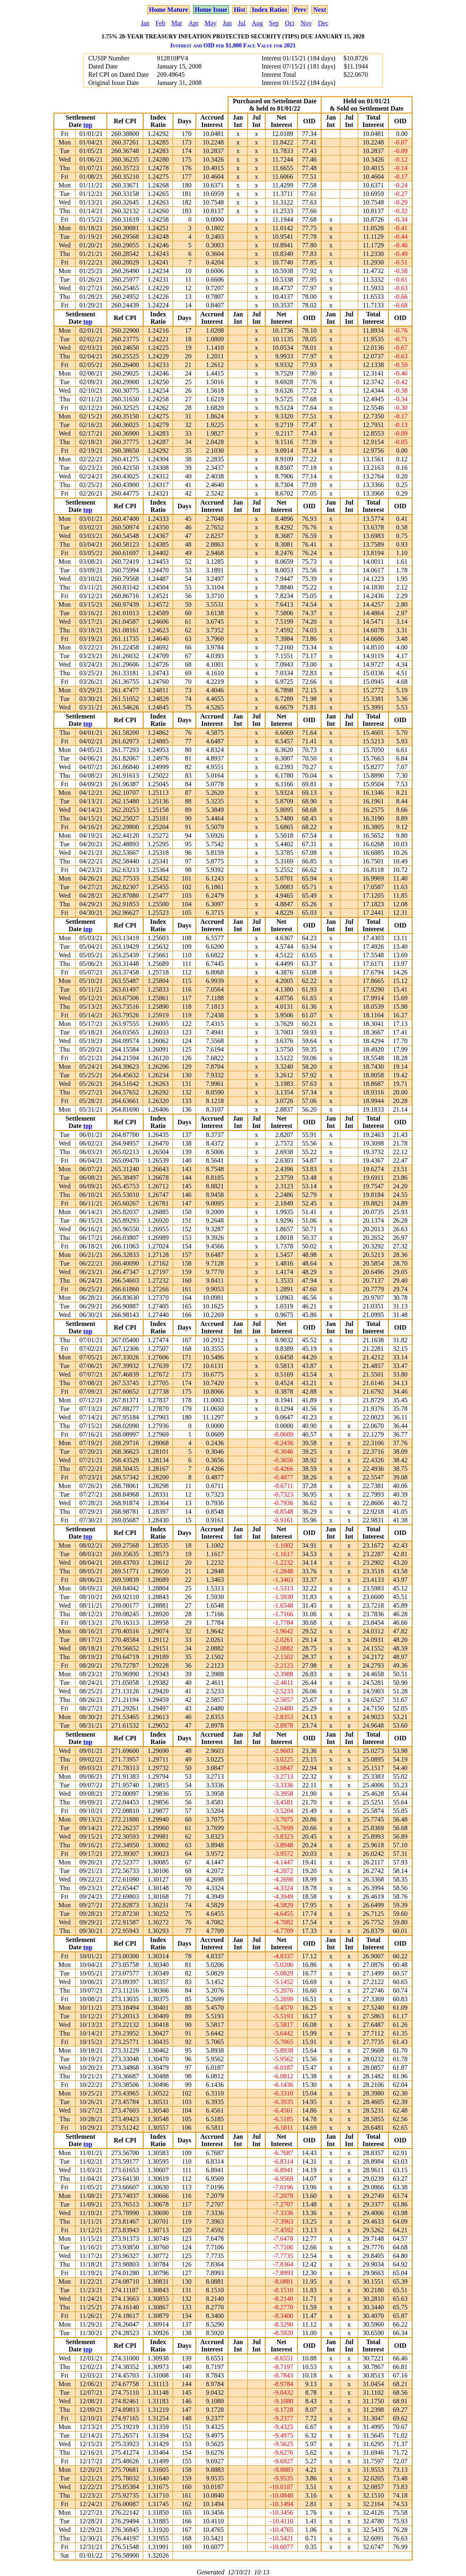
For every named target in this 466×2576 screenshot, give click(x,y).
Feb (160, 23)
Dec (323, 23)
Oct (289, 23)
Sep (274, 23)
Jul (242, 23)
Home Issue (211, 9)
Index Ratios (269, 9)
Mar (176, 23)
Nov (306, 23)
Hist (239, 9)
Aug (257, 23)
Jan (145, 23)
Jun (227, 23)
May (211, 23)
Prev (300, 9)
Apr (194, 23)
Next (319, 9)
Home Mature (168, 9)
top (87, 124)
